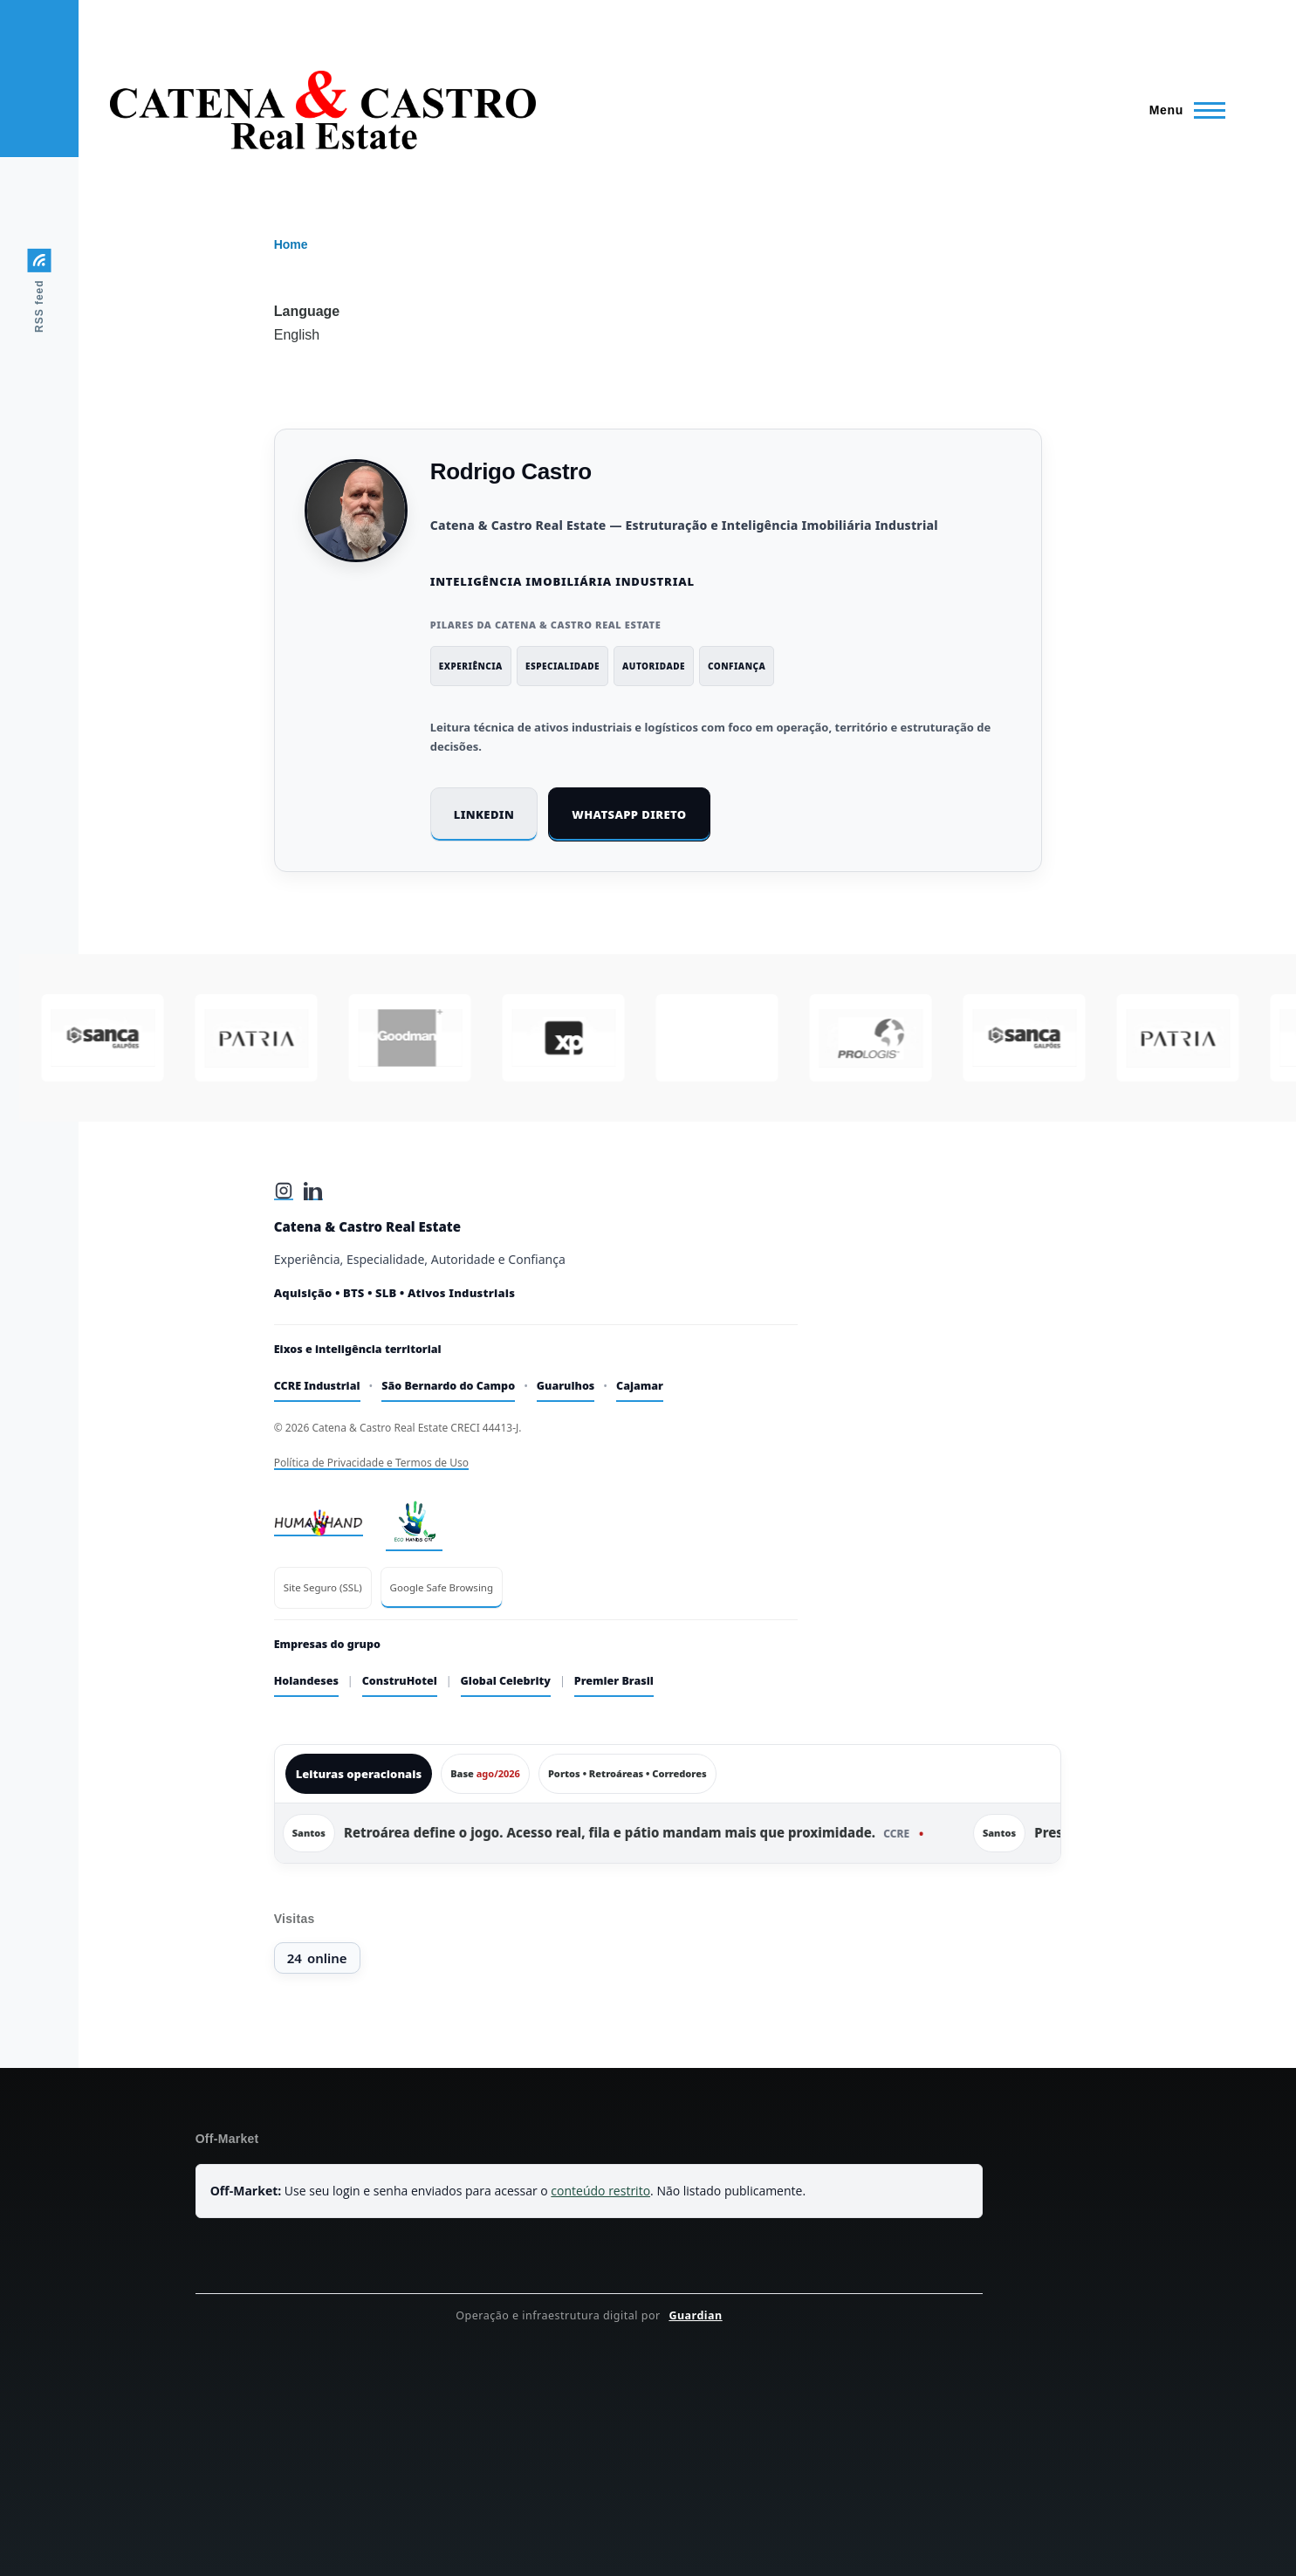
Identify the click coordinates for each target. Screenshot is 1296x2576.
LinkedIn (484, 814)
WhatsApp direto (629, 814)
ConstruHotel (399, 1680)
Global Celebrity (506, 1680)
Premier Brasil (614, 1680)
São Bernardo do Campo (448, 1385)
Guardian (695, 2315)
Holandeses (306, 1680)
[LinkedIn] (313, 1190)
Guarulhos (566, 1385)
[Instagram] (283, 1190)
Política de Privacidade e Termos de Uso (371, 1462)
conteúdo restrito (600, 2190)
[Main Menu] (1182, 110)
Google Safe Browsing (441, 1587)
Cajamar (639, 1385)
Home (291, 244)
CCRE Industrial (317, 1385)
